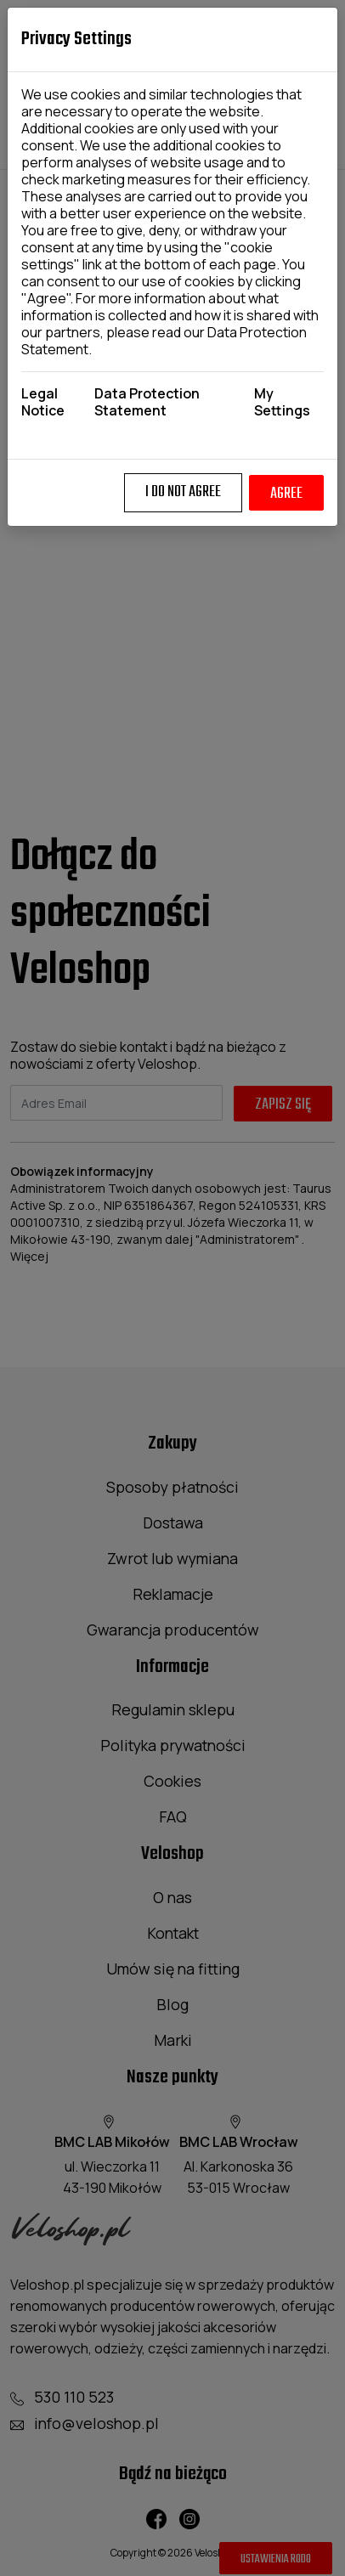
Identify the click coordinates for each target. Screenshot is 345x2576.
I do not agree (183, 492)
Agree (286, 494)
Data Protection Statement (147, 402)
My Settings (282, 402)
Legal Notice (43, 402)
